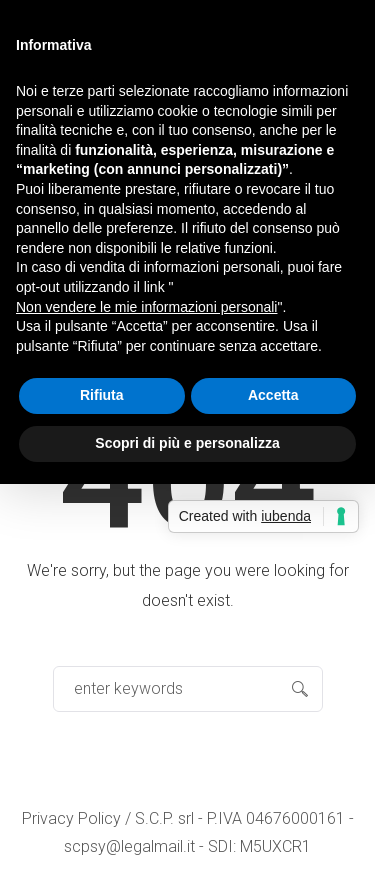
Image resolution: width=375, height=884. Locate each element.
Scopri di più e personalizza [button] (187, 443)
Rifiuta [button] (102, 395)
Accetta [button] (273, 395)
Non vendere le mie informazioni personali (146, 307)
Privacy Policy (71, 818)
